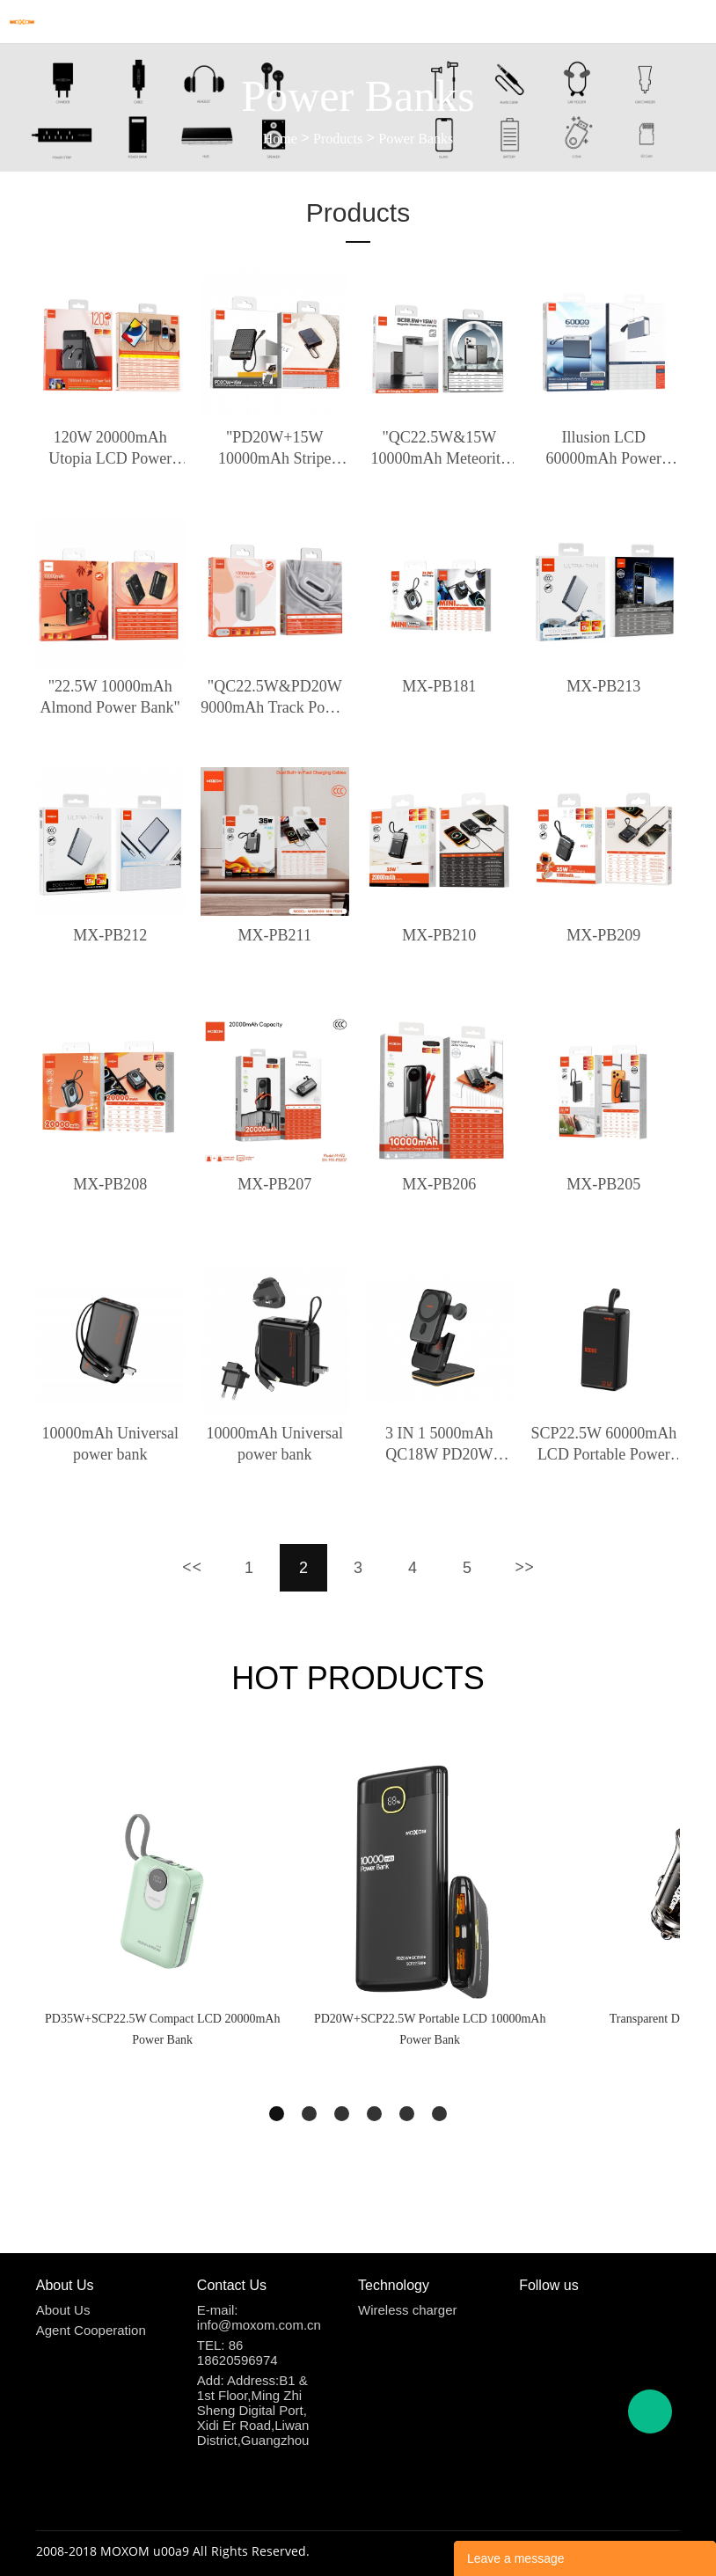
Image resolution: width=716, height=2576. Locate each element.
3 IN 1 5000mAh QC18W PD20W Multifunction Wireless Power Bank (439, 1444)
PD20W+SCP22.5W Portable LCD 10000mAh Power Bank (430, 2029)
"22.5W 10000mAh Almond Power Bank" (110, 696)
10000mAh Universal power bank (109, 1443)
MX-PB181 (439, 686)
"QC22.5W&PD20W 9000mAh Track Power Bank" (274, 697)
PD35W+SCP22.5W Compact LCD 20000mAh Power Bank (162, 2029)
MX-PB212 (110, 935)
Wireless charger (407, 2309)
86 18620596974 (237, 2352)
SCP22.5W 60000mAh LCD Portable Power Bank (604, 1444)
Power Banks (415, 138)
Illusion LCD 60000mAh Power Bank (604, 448)
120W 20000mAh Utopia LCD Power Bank (110, 448)
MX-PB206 (439, 1184)
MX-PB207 (274, 1184)
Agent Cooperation (91, 2330)
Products (337, 138)
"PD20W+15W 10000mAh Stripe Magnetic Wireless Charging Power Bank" (274, 448)
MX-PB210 (439, 935)
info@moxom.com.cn (259, 2324)
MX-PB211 (274, 935)
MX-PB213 (603, 686)
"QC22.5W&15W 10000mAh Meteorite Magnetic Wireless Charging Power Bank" (439, 448)
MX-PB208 (110, 1184)
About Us (63, 2309)
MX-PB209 (603, 935)
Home (280, 138)
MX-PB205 (603, 1184)
